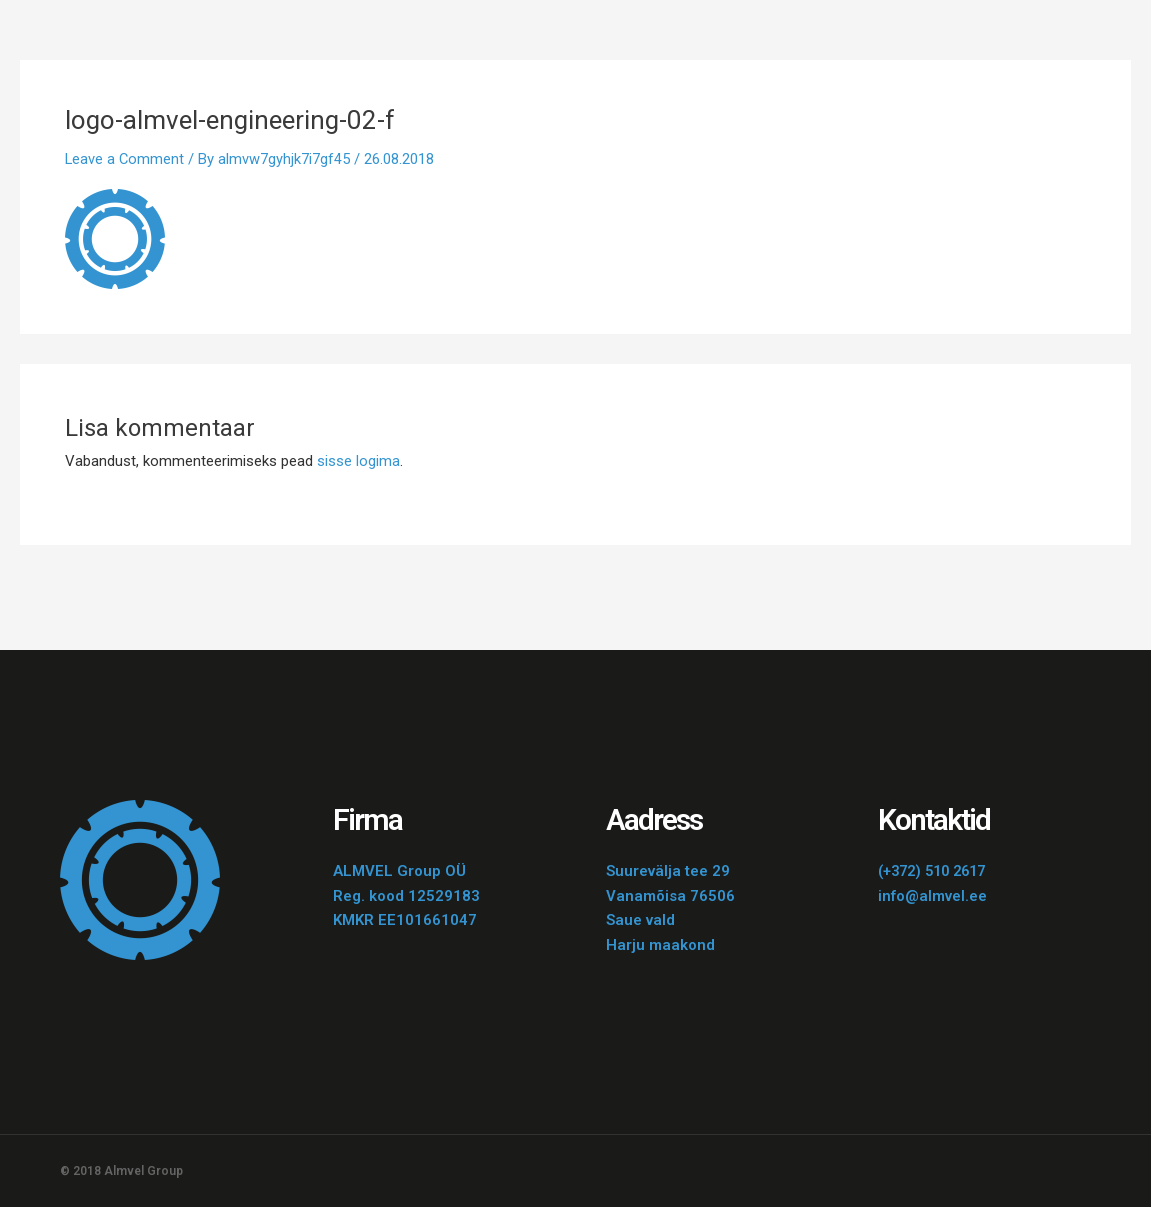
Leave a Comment (125, 159)
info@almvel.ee (932, 896)
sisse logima (358, 461)
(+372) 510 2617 (937, 871)
